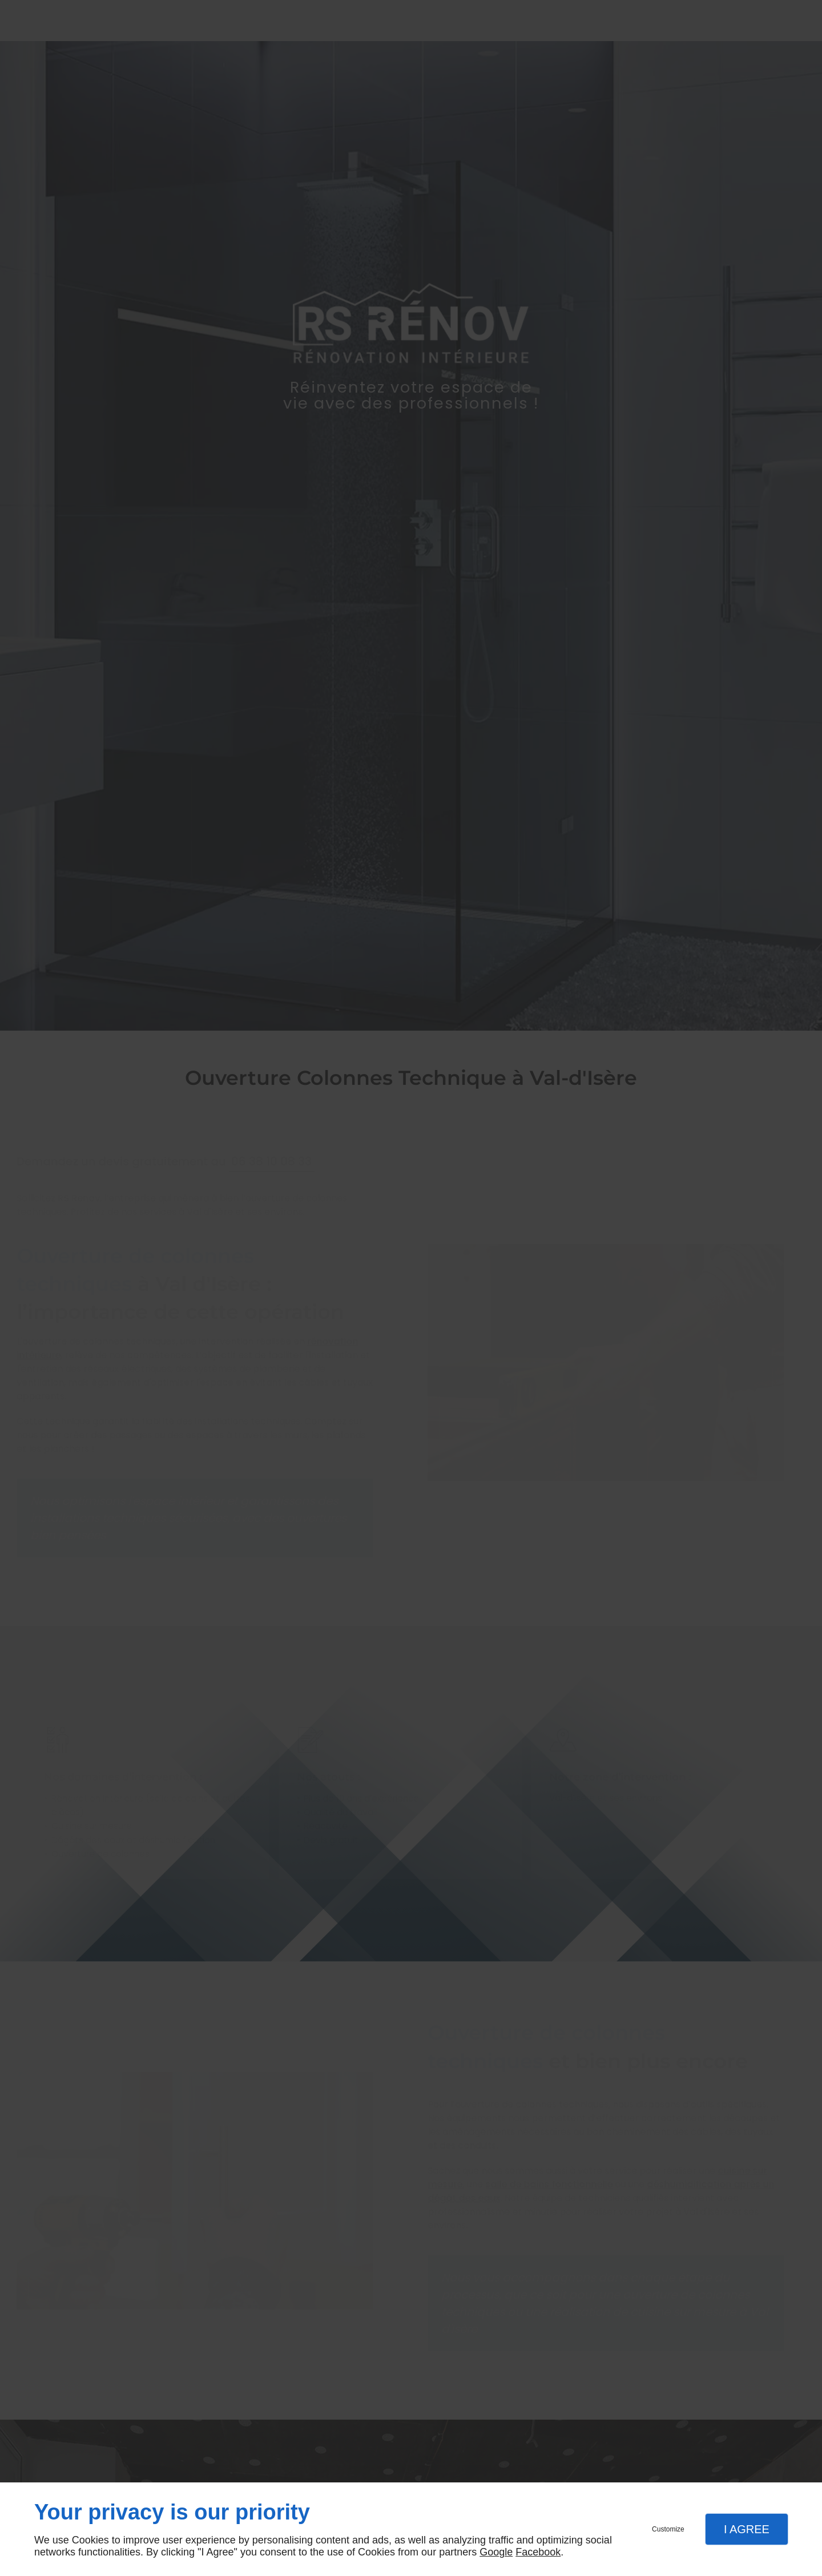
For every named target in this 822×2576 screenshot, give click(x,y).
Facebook (538, 2552)
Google (496, 2552)
